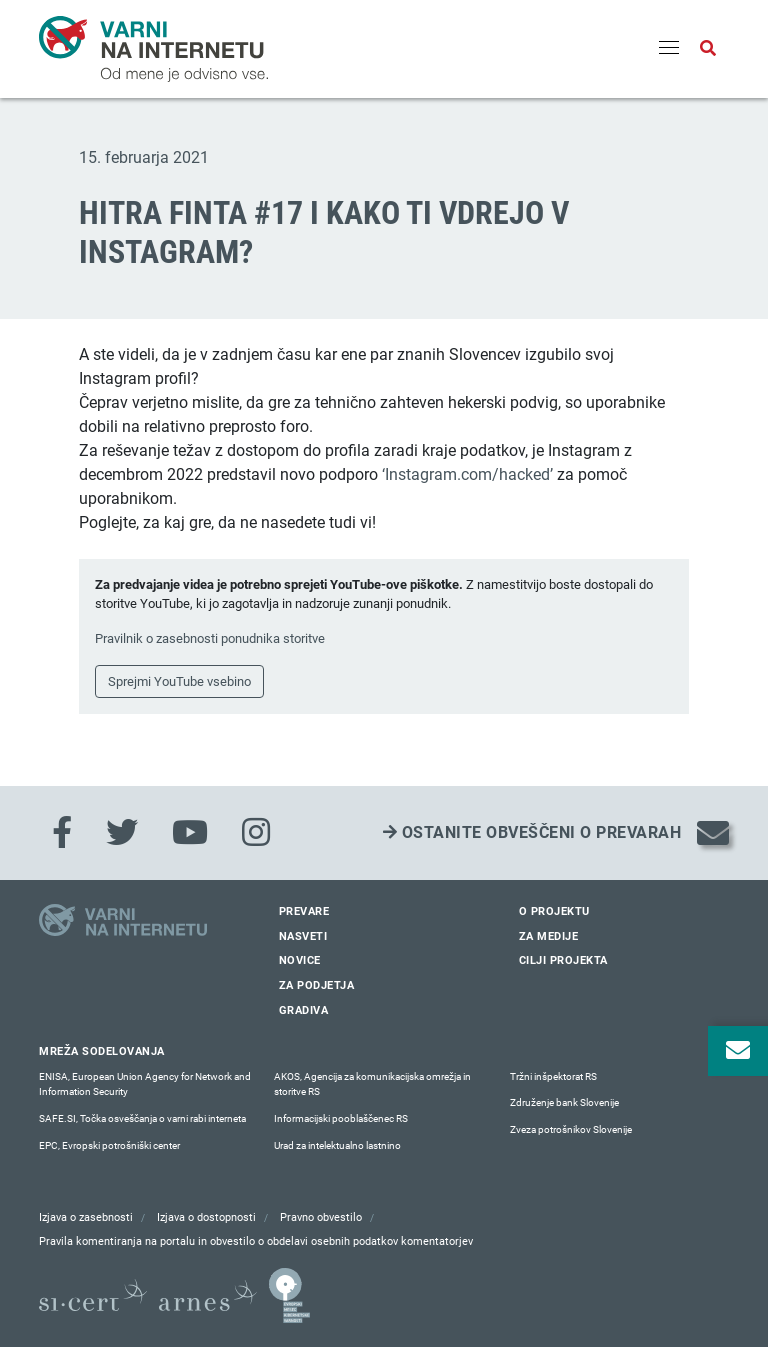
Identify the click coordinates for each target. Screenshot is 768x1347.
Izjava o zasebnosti (86, 1217)
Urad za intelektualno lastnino (337, 1145)
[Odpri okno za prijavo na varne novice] (738, 1051)
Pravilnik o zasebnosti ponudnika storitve (210, 638)
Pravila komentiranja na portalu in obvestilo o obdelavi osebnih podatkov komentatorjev (256, 1241)
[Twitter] (122, 833)
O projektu (554, 911)
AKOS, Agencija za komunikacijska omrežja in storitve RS (372, 1084)
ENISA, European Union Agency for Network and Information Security (145, 1084)
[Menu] (669, 49)
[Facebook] (62, 833)
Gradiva (304, 1010)
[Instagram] (256, 833)
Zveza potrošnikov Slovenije (571, 1129)
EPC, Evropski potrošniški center (109, 1145)
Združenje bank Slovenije (564, 1102)
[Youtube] (190, 833)
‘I (385, 474)
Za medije (549, 936)
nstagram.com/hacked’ (471, 474)
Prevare (304, 911)
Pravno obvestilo (321, 1217)
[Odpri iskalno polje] (708, 49)
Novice (300, 960)
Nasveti (303, 936)
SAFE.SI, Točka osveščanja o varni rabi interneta (142, 1118)
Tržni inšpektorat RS (553, 1076)
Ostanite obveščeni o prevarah (532, 832)
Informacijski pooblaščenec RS (341, 1118)
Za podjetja (317, 985)
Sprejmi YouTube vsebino (179, 681)
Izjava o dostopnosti (206, 1217)
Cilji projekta (563, 960)
